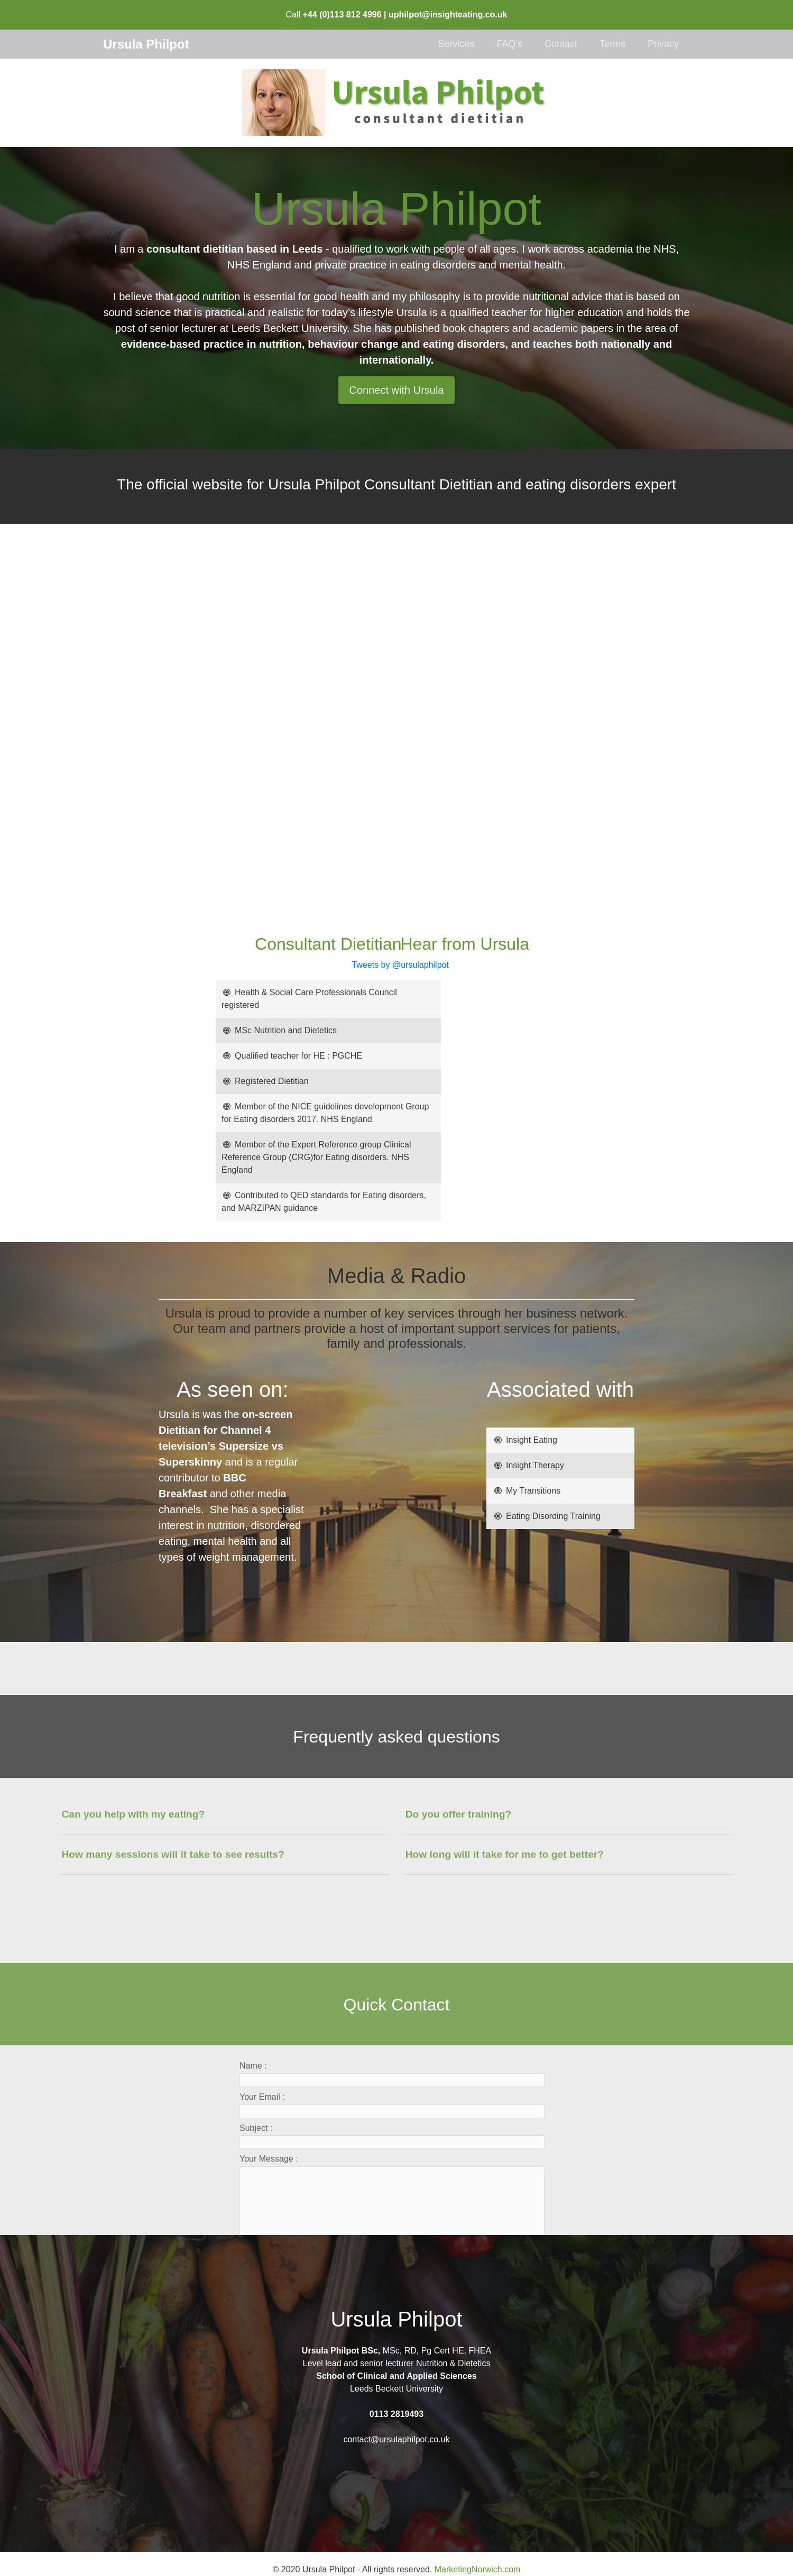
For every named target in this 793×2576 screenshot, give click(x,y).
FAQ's (509, 44)
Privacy (663, 44)
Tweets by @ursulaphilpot (243, 964)
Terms (612, 44)
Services (456, 44)
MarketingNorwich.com (478, 2569)
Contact (561, 44)
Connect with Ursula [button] (396, 390)
